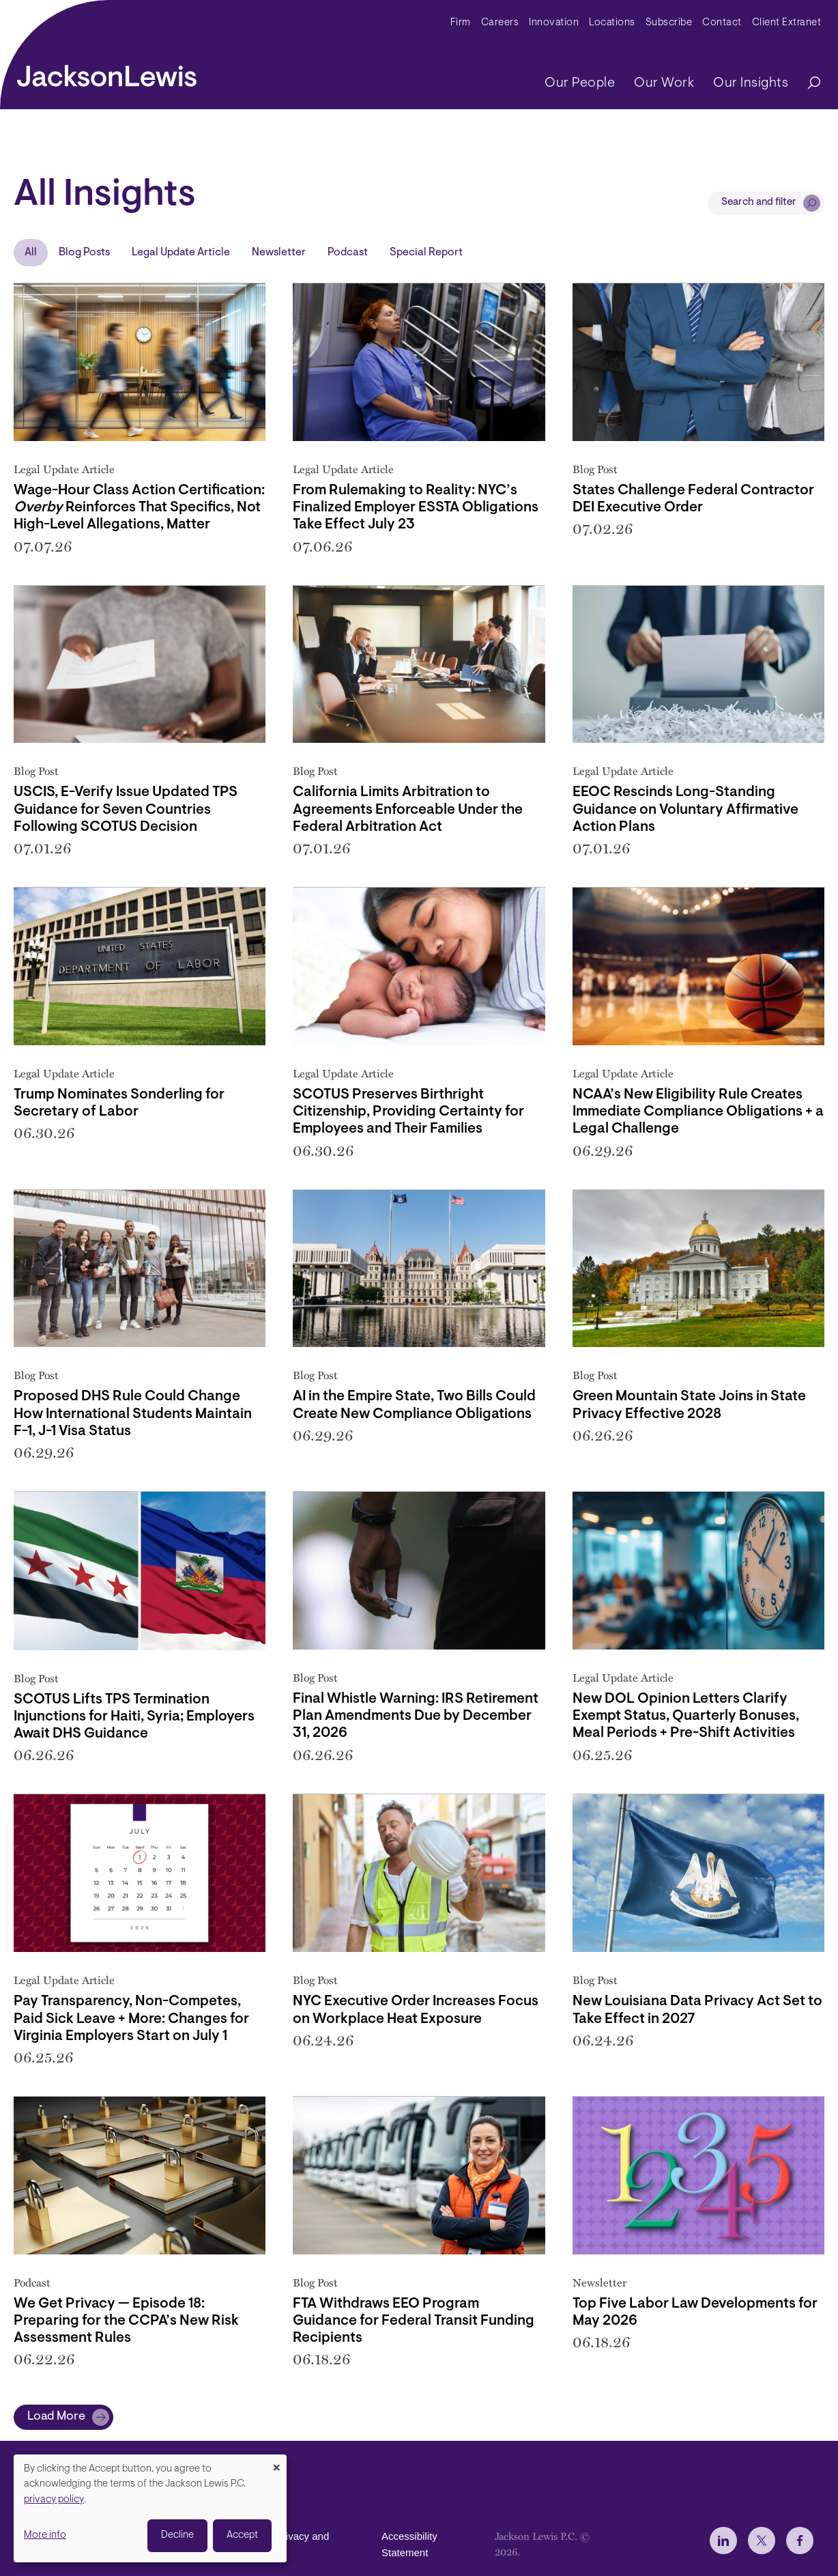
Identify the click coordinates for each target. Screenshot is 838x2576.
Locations (612, 23)
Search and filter (758, 202)
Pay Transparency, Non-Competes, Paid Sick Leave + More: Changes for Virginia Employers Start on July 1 (131, 2018)
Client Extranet (787, 23)
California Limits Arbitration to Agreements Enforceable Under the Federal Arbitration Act (408, 809)
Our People (580, 83)
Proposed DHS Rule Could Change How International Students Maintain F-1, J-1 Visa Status (133, 1413)
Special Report (426, 252)
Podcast (348, 252)
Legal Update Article (181, 252)
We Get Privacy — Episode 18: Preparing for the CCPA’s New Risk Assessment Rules (126, 2321)
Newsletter (279, 252)
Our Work (664, 83)
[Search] (807, 83)
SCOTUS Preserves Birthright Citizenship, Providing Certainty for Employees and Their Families (408, 1112)
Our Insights (750, 83)
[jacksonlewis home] (107, 72)
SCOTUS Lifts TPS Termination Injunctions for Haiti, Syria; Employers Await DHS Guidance (134, 1717)
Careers (500, 23)
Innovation (554, 23)
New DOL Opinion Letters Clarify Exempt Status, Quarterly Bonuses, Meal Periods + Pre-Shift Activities (686, 1716)
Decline (177, 2535)
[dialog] (150, 2508)
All (31, 252)
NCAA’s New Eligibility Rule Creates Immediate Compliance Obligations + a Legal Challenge (698, 1112)
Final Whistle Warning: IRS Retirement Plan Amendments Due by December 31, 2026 (415, 1716)
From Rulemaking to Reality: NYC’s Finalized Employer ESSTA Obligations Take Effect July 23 (415, 507)
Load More (56, 2417)
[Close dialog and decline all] (276, 2463)
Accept (242, 2535)
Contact (722, 23)
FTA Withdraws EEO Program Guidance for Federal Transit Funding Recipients (413, 2321)
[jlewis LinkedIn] (723, 2540)
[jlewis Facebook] (799, 2540)
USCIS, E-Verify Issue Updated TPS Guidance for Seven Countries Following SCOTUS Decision (125, 809)
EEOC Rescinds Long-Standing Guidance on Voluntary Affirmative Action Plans (685, 809)
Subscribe (669, 23)
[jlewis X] (761, 2540)
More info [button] (45, 2535)
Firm (460, 23)
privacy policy (54, 2500)
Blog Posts (84, 252)
